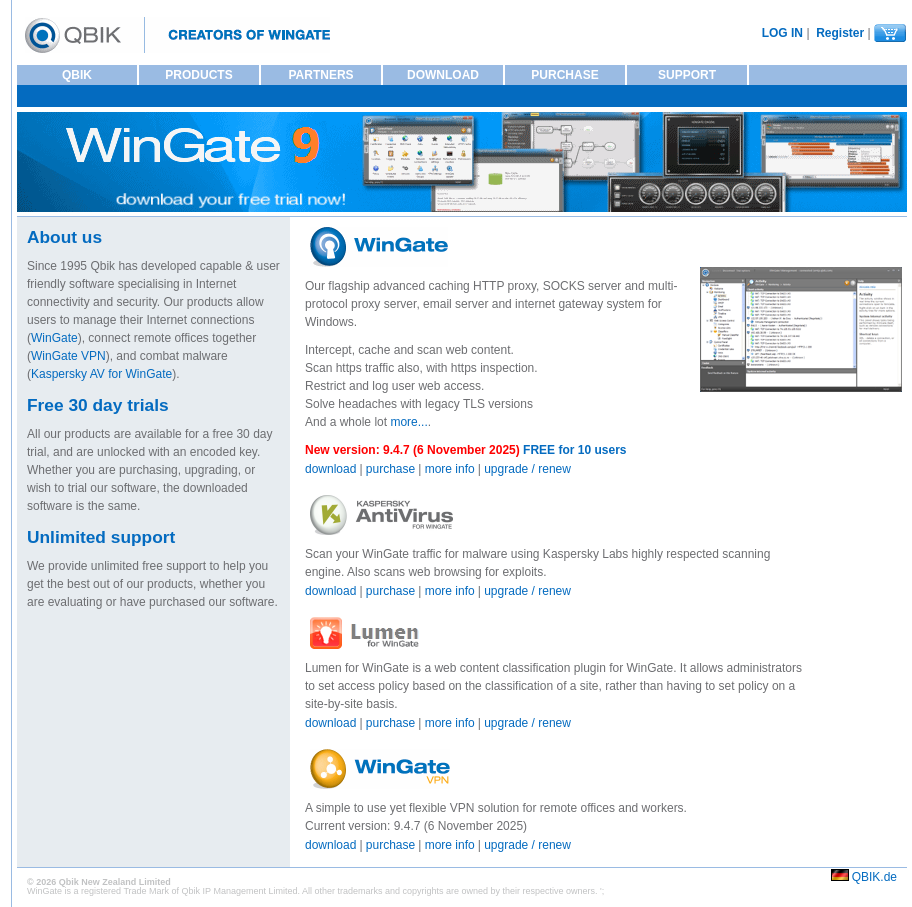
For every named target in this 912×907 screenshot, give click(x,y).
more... (408, 422)
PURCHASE (564, 75)
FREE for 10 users (573, 450)
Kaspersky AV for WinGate (101, 374)
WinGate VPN (68, 356)
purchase (390, 469)
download (330, 469)
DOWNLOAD (443, 75)
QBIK (77, 75)
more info (450, 469)
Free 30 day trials (98, 405)
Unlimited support (101, 537)
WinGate (54, 338)
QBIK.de (874, 877)
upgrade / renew (527, 469)
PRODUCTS (198, 75)
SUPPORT (687, 75)
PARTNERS (320, 75)
